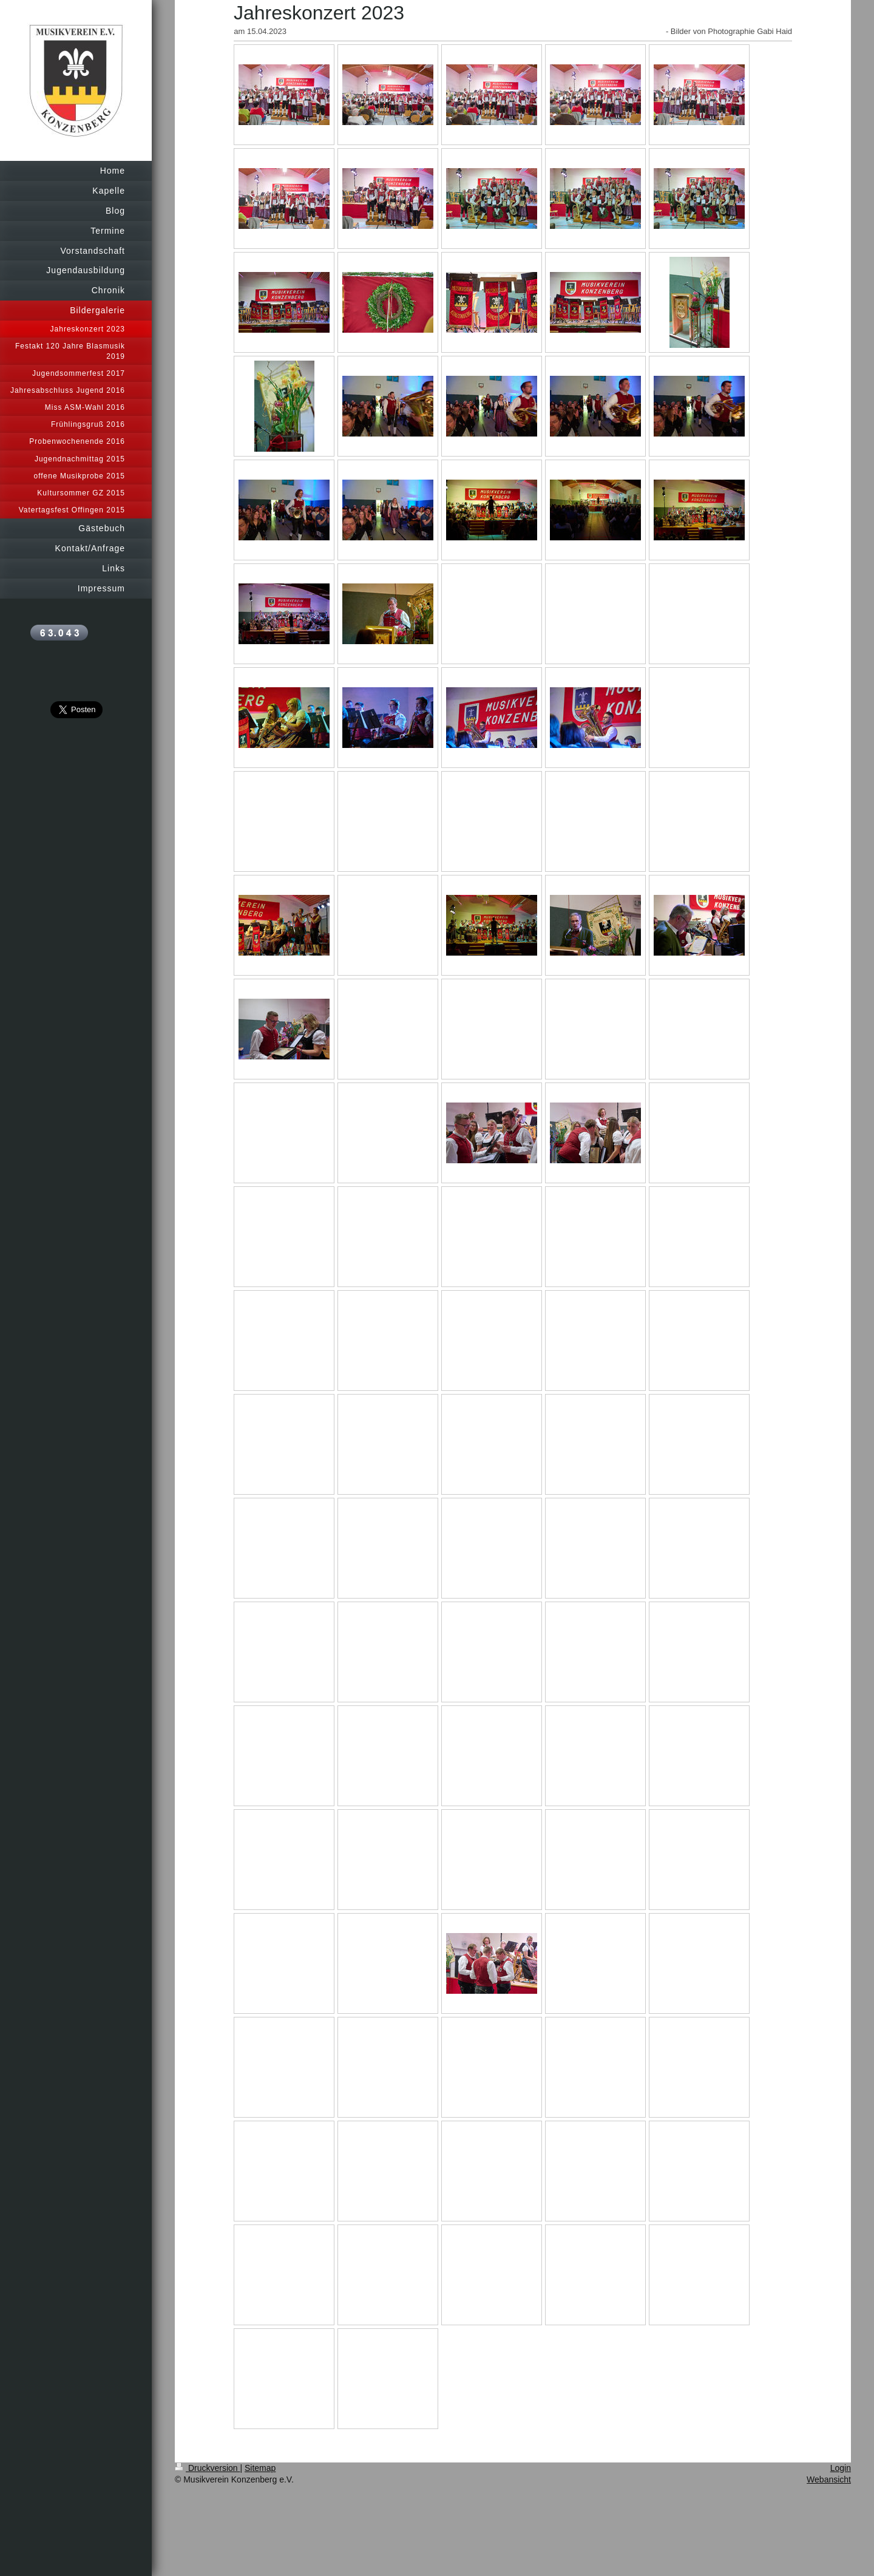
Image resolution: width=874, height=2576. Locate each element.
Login (840, 2468)
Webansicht (829, 2479)
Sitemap (260, 2468)
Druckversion (207, 2468)
